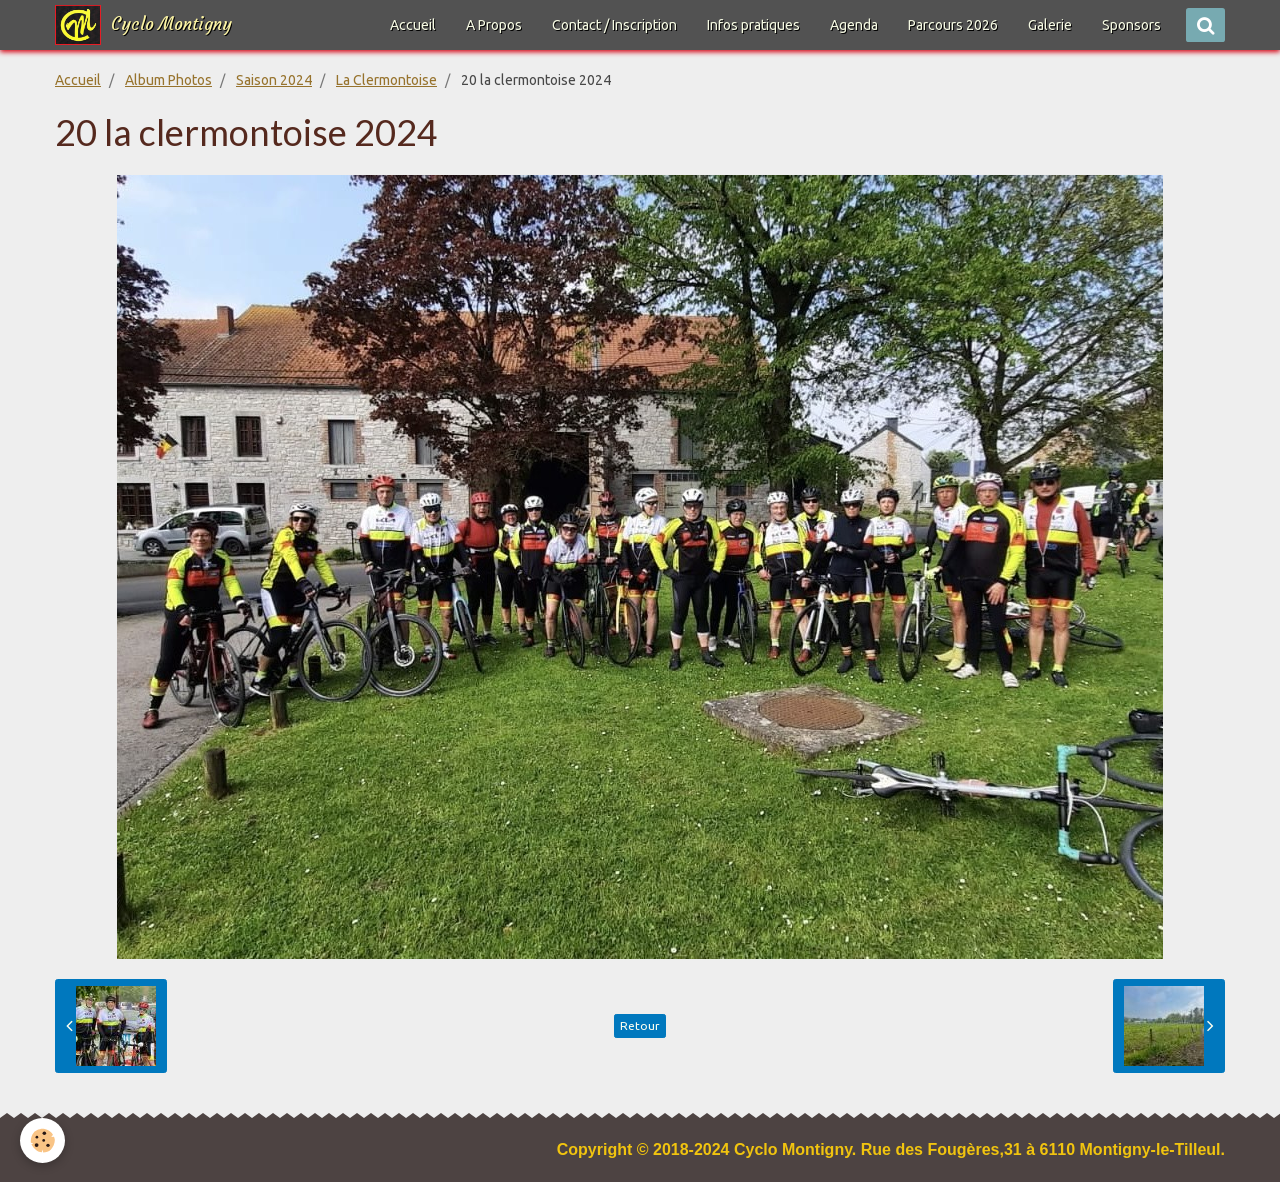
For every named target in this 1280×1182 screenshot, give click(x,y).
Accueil (413, 25)
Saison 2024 (274, 80)
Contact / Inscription (614, 25)
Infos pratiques (753, 25)
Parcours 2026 (953, 25)
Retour (640, 1025)
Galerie (1050, 25)
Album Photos (168, 80)
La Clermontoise (386, 80)
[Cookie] (42, 1140)
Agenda (854, 25)
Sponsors (1131, 25)
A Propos (494, 25)
